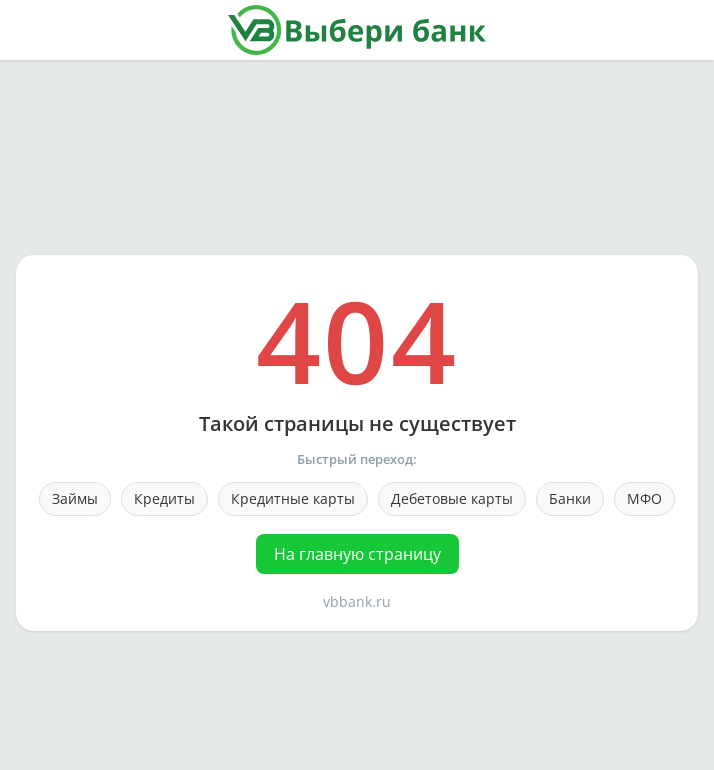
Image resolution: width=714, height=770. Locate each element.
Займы (75, 498)
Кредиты (164, 498)
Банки (570, 498)
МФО (644, 498)
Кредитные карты (293, 498)
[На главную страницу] (357, 30)
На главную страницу (357, 554)
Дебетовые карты (452, 498)
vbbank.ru (357, 601)
